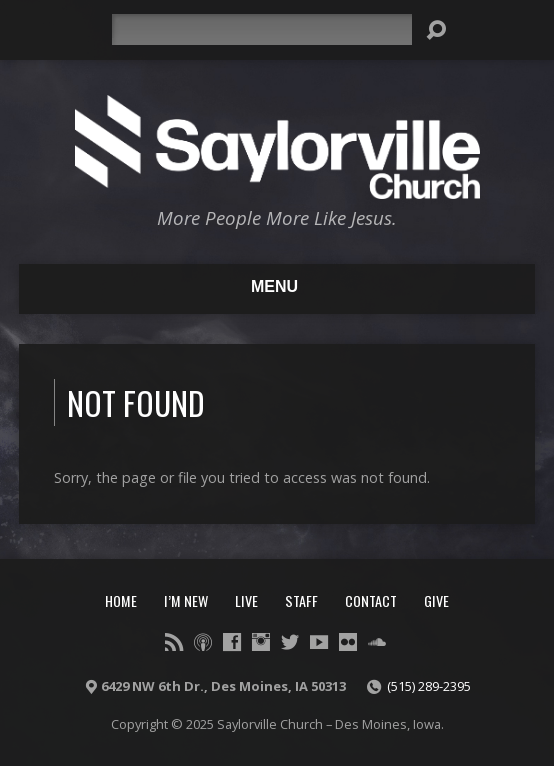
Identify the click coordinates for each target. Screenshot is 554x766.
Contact (371, 600)
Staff (301, 600)
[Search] (262, 29)
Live (246, 600)
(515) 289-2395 (429, 686)
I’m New (186, 600)
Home (121, 600)
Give (436, 600)
